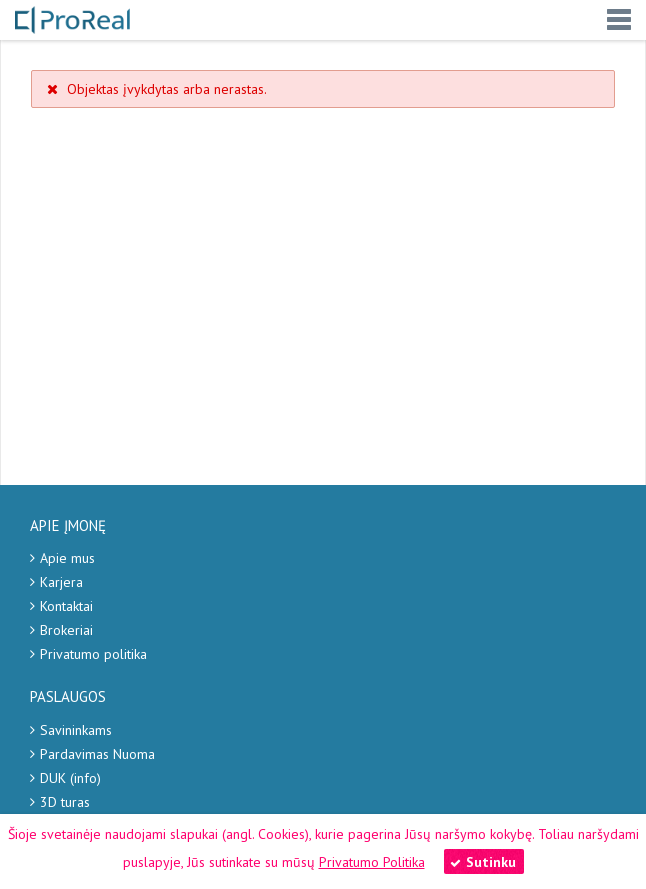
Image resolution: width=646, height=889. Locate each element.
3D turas (65, 802)
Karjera (61, 582)
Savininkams (76, 730)
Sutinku (483, 862)
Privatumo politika (93, 654)
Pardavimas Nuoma (97, 754)
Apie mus (67, 558)
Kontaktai (66, 606)
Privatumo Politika (372, 862)
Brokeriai (66, 630)
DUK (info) (70, 778)
